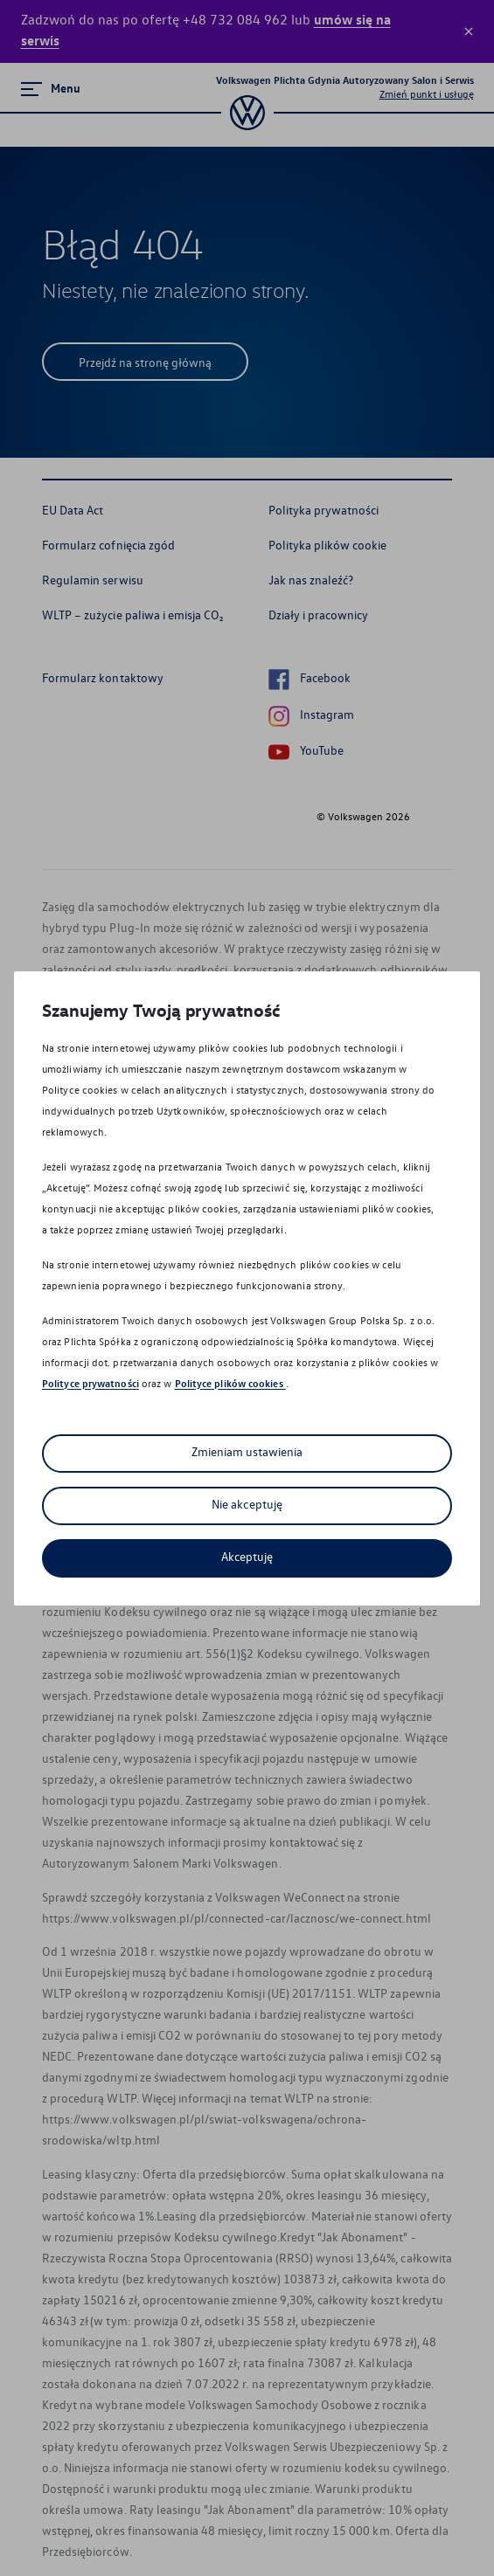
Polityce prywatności (90, 1383)
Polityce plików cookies (230, 1383)
